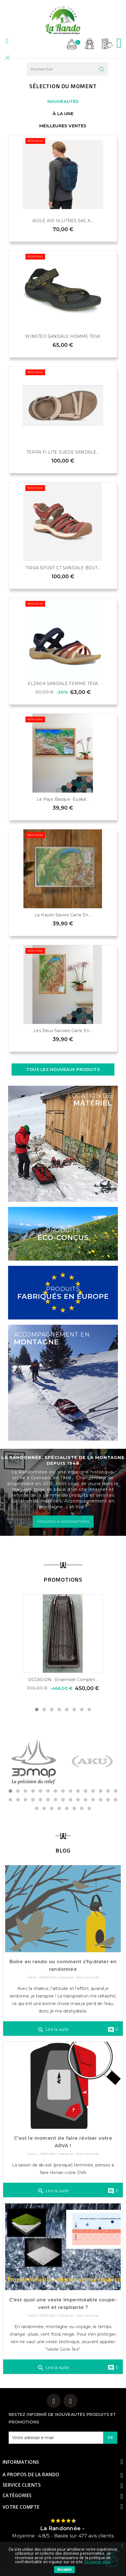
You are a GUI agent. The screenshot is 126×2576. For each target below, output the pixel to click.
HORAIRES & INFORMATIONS (63, 1522)
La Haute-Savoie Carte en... (63, 915)
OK (110, 2437)
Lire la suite (53, 2029)
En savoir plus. (98, 2561)
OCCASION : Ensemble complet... (63, 1679)
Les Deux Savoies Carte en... (63, 1030)
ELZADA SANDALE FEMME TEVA (63, 683)
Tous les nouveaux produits (63, 1069)
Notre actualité (88, 1977)
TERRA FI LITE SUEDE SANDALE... (63, 452)
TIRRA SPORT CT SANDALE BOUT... (62, 567)
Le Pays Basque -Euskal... (63, 799)
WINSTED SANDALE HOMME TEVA (62, 336)
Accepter (64, 2570)
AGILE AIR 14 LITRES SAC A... (63, 220)
